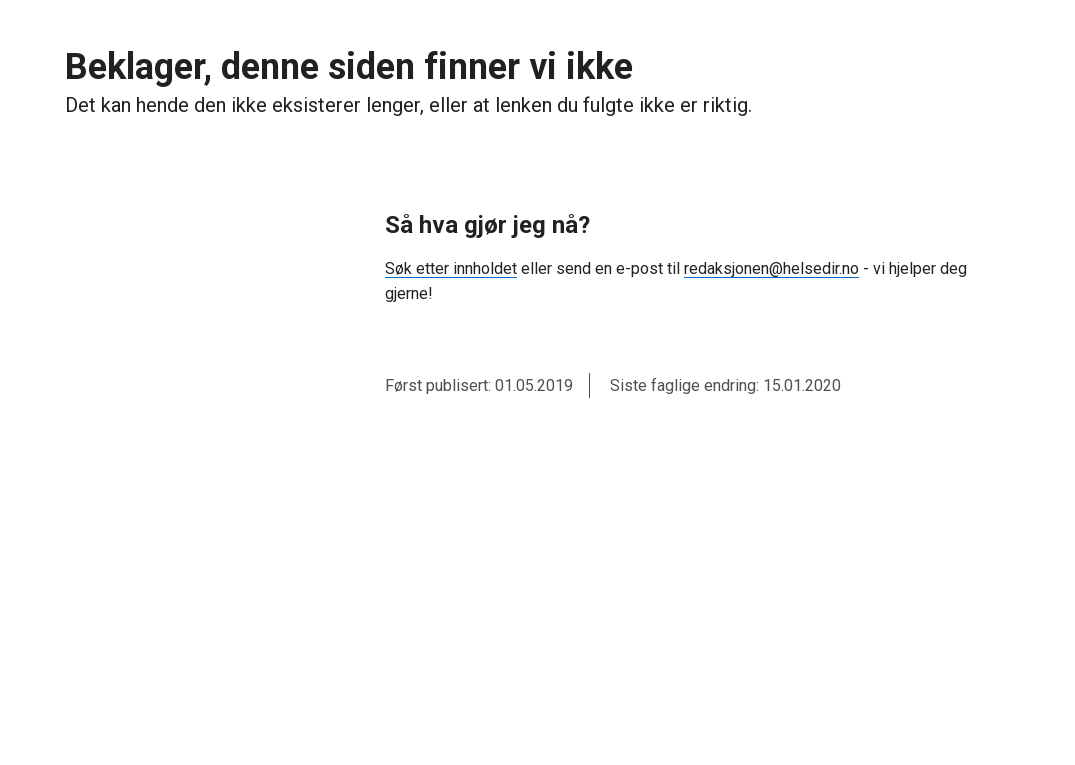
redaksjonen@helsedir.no (771, 268)
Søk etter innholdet (451, 268)
